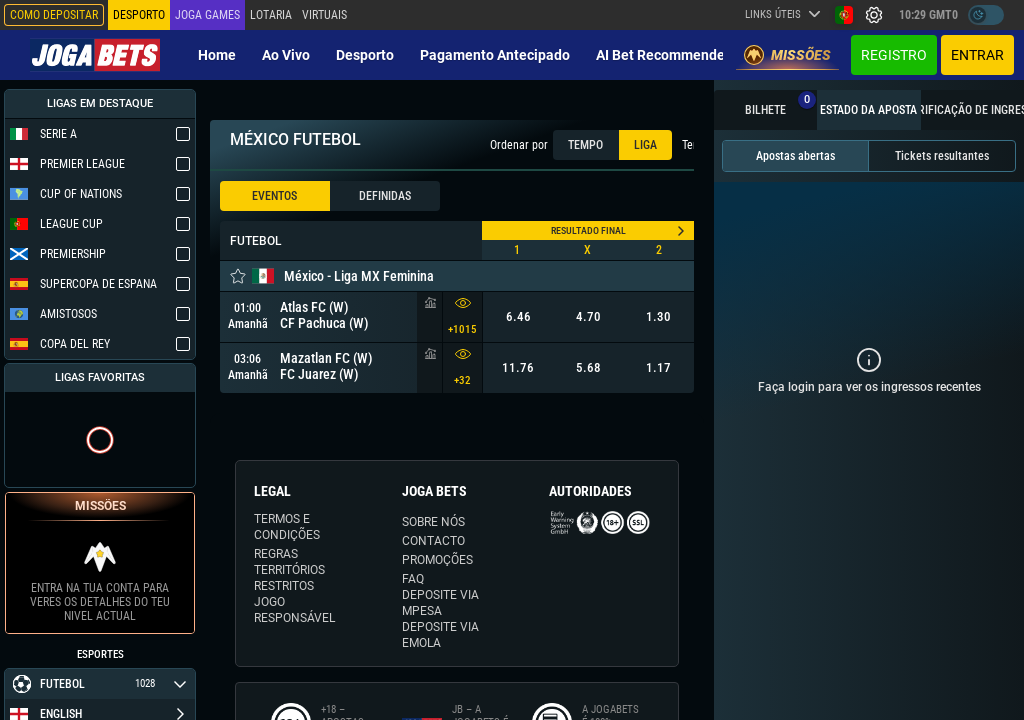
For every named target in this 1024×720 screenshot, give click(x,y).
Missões (787, 55)
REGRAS (276, 554)
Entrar (977, 55)
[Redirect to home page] (95, 55)
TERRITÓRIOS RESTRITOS (289, 578)
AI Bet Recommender (663, 55)
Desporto (365, 55)
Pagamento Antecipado (495, 55)
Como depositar (54, 15)
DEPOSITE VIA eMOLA (440, 635)
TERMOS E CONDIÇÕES (287, 527)
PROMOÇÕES (437, 560)
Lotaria (271, 15)
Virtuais (324, 15)
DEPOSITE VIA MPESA (440, 603)
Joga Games (207, 15)
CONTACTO (433, 541)
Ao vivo (286, 55)
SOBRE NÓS (433, 522)
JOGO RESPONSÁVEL (294, 610)
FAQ (413, 579)
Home (217, 55)
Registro (894, 55)
